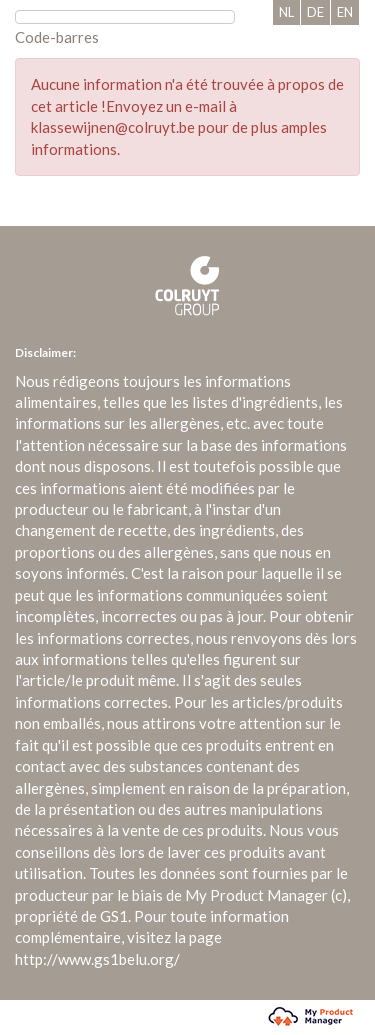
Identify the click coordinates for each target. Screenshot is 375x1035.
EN (345, 12)
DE (315, 12)
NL (286, 12)
